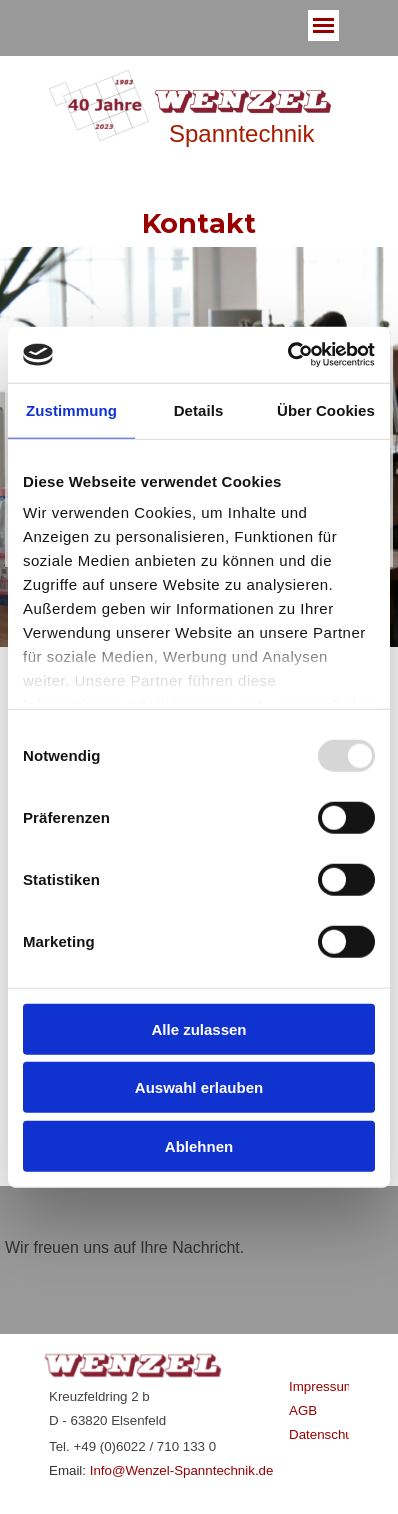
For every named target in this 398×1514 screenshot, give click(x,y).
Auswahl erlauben (199, 1087)
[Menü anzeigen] (323, 25)
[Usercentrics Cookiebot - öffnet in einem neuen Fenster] (287, 355)
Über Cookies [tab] (326, 409)
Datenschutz (326, 1434)
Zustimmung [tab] (71, 409)
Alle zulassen (198, 1028)
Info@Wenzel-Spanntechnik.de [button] (182, 1470)
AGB (303, 1410)
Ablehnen (199, 1145)
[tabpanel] (199, 1260)
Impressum (322, 1386)
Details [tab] (199, 409)
